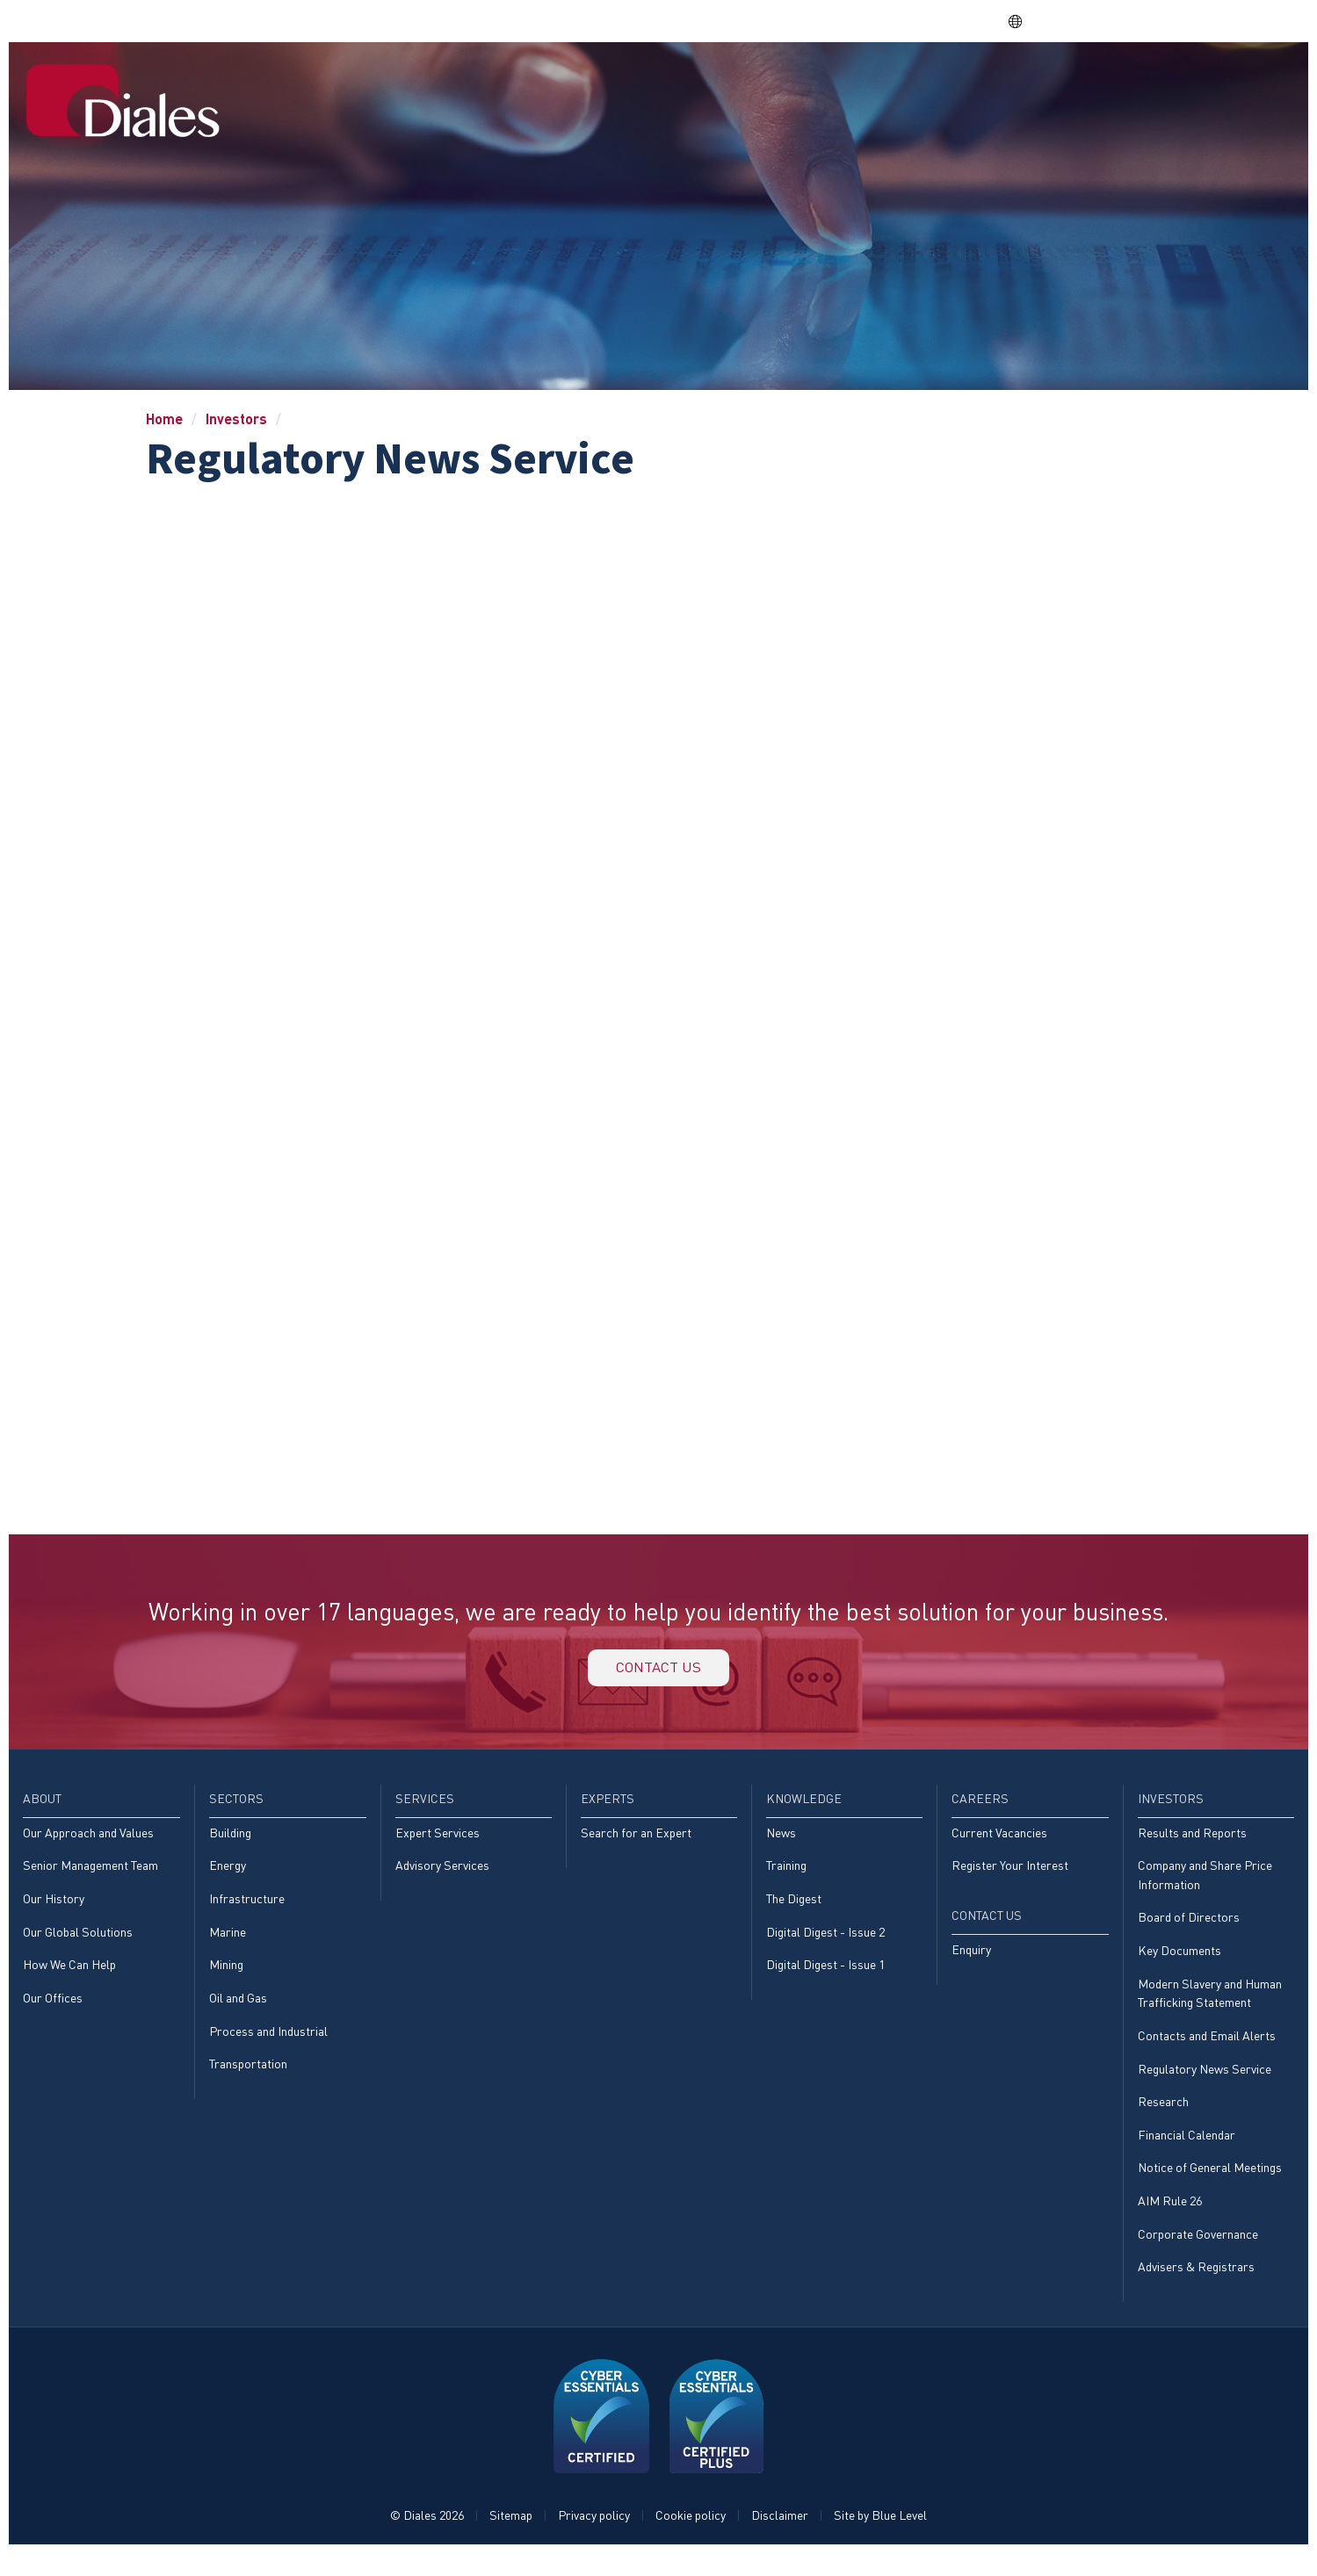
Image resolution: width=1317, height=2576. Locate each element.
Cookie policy (690, 2537)
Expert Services (437, 1842)
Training (786, 1876)
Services (753, 81)
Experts (840, 81)
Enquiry (971, 1961)
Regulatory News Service (1204, 2084)
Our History (53, 1909)
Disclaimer (779, 2537)
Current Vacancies (999, 1842)
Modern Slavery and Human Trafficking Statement (1210, 2007)
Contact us (659, 1672)
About (590, 81)
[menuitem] (524, 83)
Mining (226, 1978)
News (781, 1842)
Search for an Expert (636, 1842)
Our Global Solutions (78, 1944)
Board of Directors (1189, 1930)
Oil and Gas (238, 2011)
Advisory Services (442, 1876)
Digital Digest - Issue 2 (825, 1944)
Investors (1126, 81)
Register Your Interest (1010, 1876)
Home (523, 81)
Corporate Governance (1198, 2254)
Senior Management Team (90, 1876)
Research (1163, 2118)
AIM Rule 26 (1170, 2220)
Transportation (248, 2079)
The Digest (793, 1909)
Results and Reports (1192, 1842)
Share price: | (904, 20)
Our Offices (53, 2011)
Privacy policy (594, 2537)
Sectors (667, 81)
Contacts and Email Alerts (1207, 2051)
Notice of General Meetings (1210, 2186)
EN (1025, 21)
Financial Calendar (1186, 2153)
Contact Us (1235, 81)
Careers (1034, 81)
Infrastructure (247, 1909)
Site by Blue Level (880, 2537)
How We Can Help (69, 1978)
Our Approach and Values (88, 1842)
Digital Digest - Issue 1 (825, 1978)
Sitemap (510, 2537)
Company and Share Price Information (1205, 1886)
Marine (227, 1944)
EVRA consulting (1126, 20)
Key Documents (1179, 1963)
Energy (227, 1876)
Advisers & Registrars (1196, 2288)
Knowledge (937, 81)
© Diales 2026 (427, 2537)
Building (230, 1842)
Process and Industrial (268, 2045)
